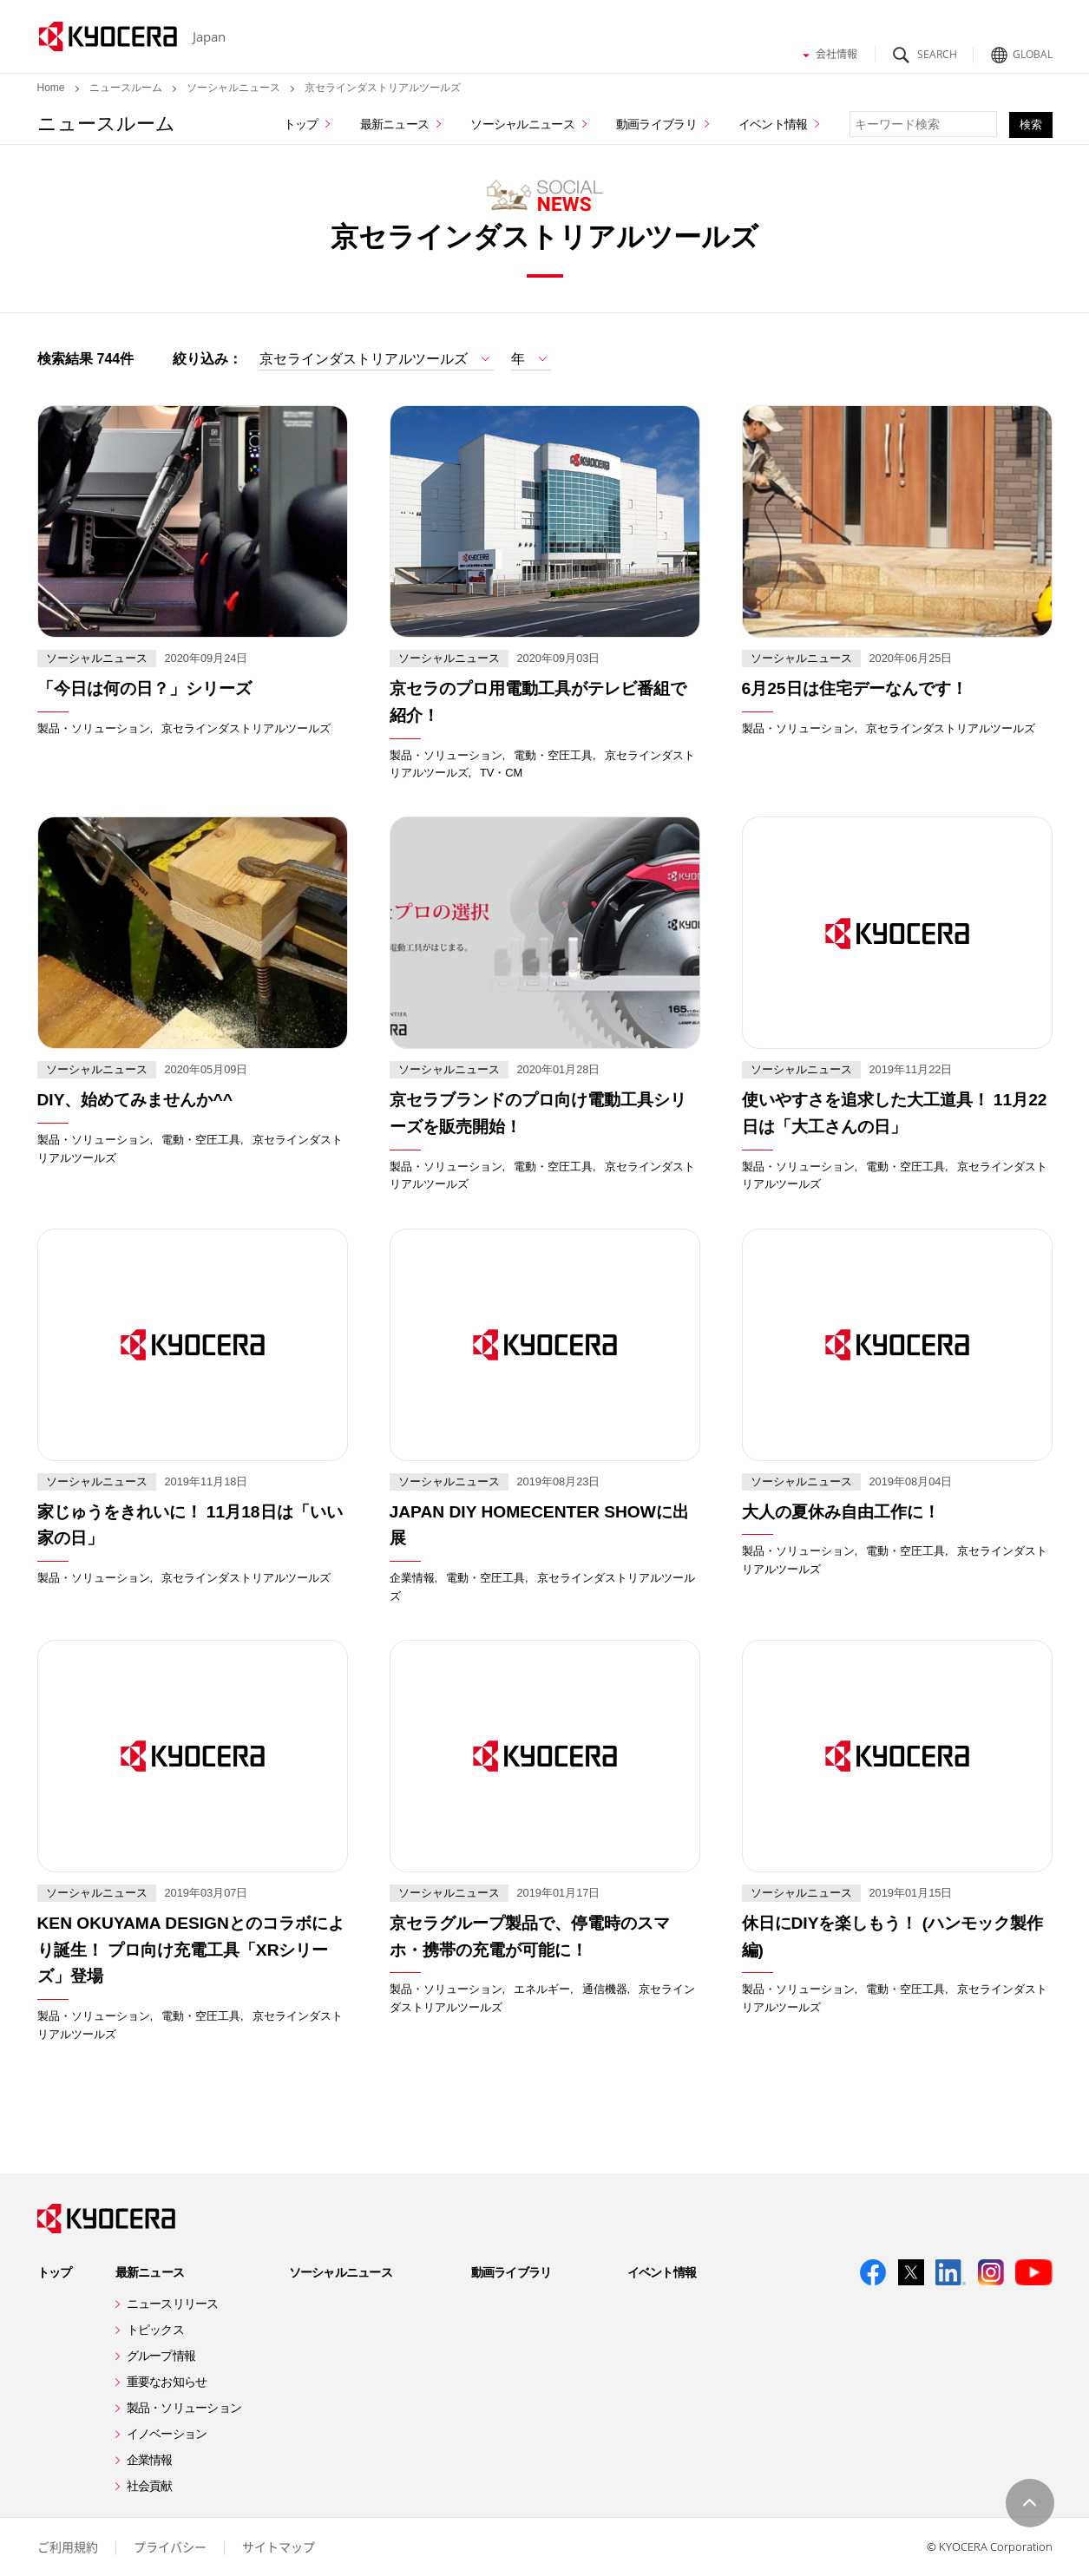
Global (1019, 50)
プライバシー (170, 2547)
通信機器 (604, 1989)
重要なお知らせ (167, 2382)
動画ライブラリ (656, 124)
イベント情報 (773, 124)
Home (51, 88)
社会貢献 (150, 2486)
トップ (301, 124)
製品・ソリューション (93, 728)
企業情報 (412, 1577)
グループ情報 (161, 2356)
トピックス (155, 2330)
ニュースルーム (125, 88)
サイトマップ (278, 2547)
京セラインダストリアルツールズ (246, 728)
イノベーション (167, 2434)
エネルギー (542, 1989)
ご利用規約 (67, 2547)
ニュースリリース (173, 2304)
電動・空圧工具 (553, 755)
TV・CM (501, 772)
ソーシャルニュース (233, 88)
